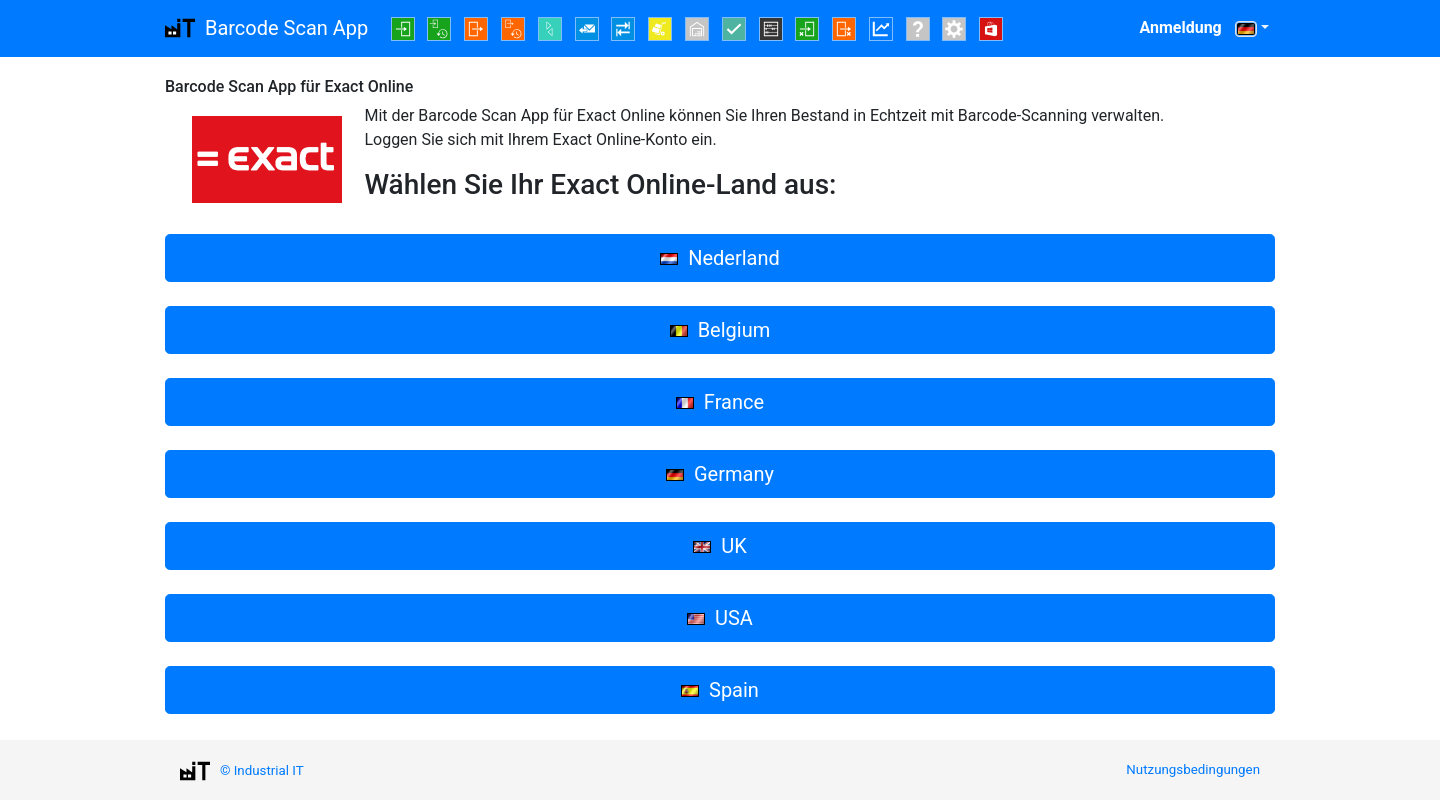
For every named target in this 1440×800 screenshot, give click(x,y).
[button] (1251, 28)
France (720, 402)
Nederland (720, 258)
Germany (720, 474)
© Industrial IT (262, 770)
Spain (720, 690)
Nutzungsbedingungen (1193, 769)
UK (719, 546)
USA (720, 618)
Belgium (720, 330)
